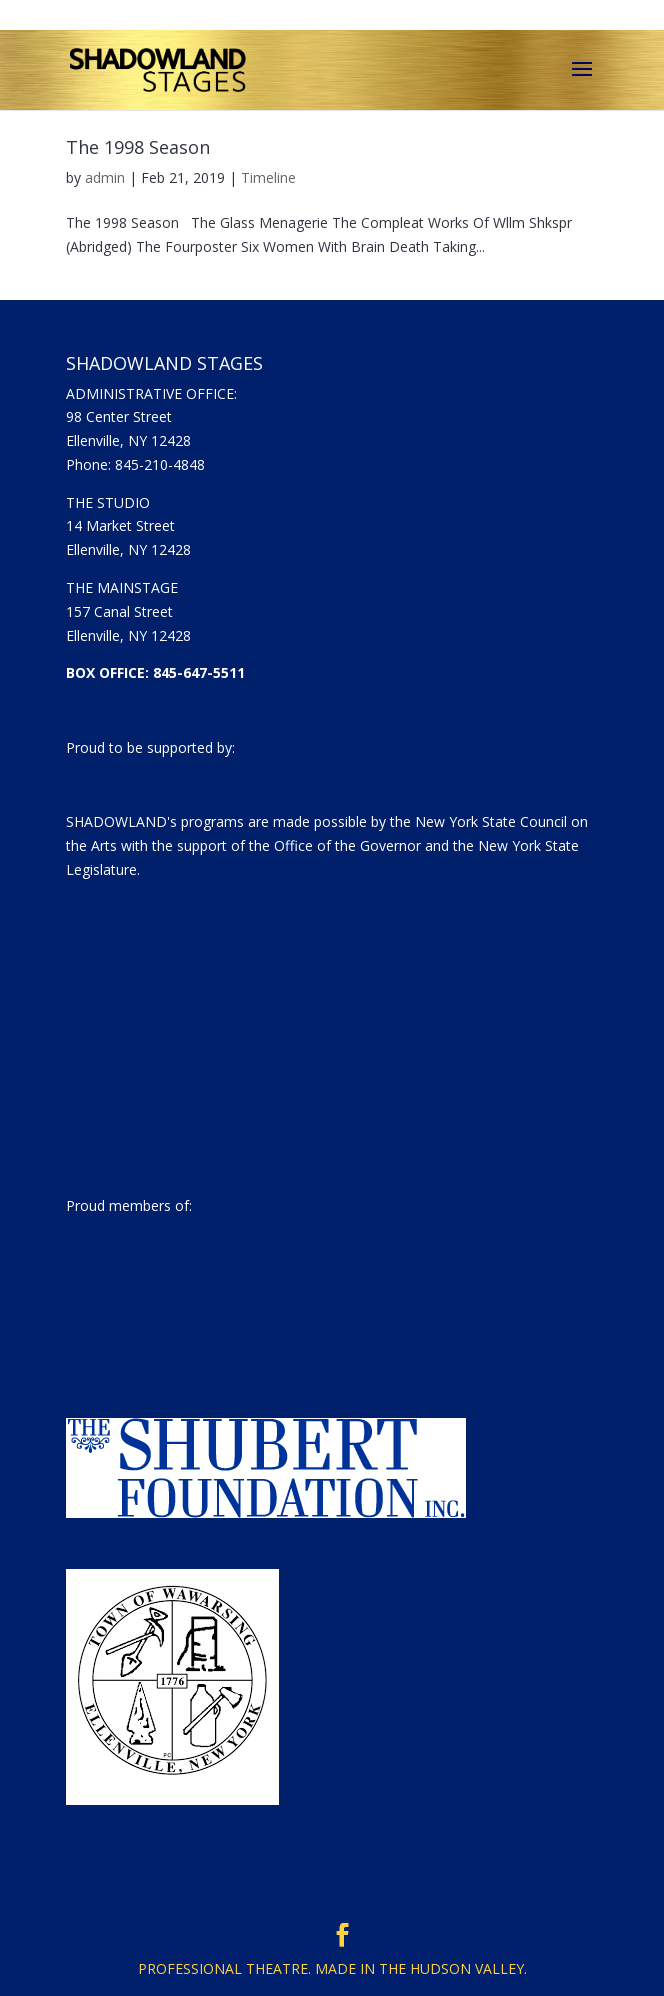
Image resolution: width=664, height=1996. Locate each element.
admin (105, 177)
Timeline (268, 177)
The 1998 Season (138, 147)
